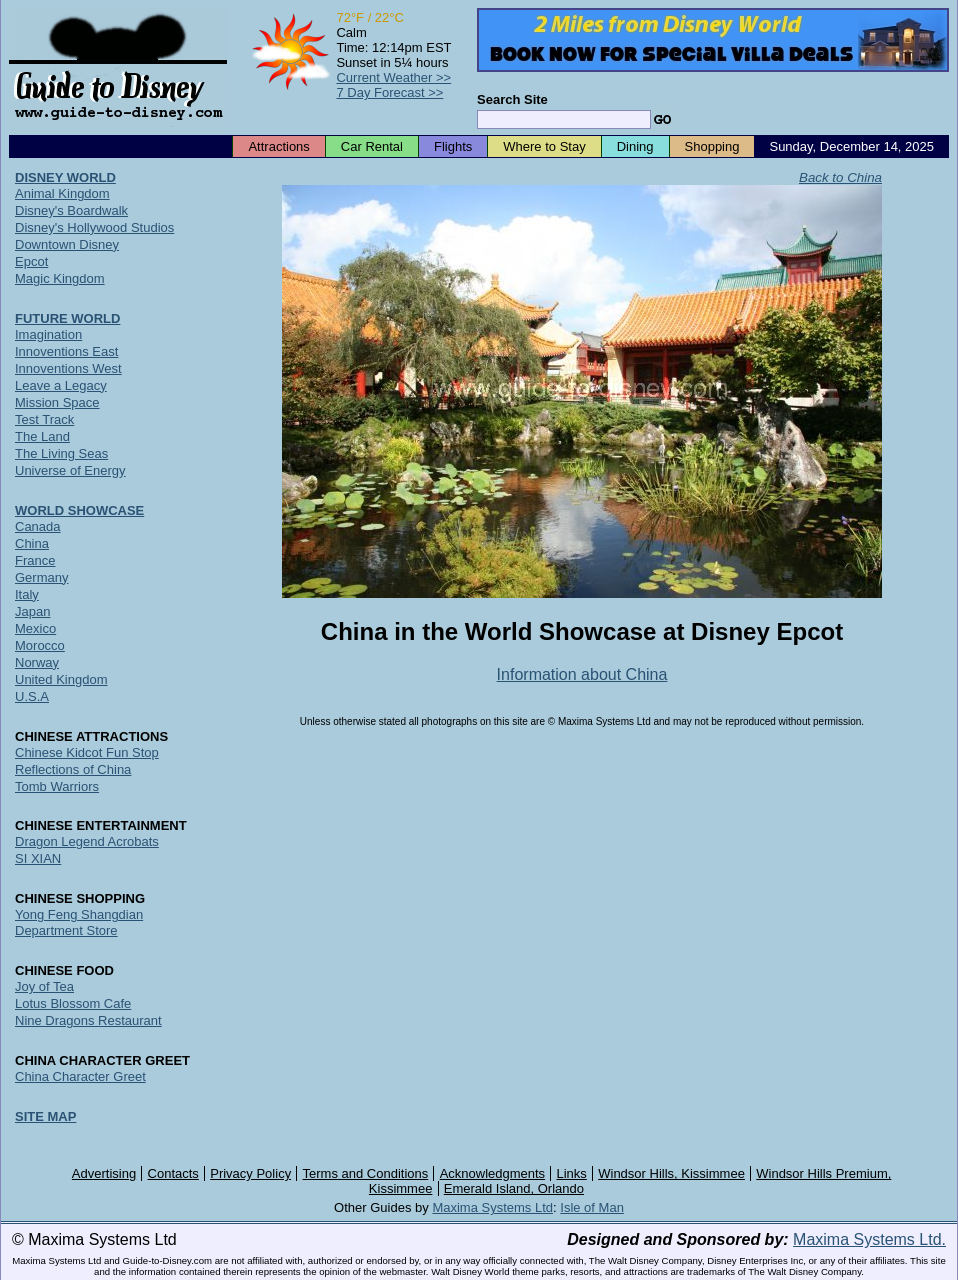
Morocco (40, 645)
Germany (41, 577)
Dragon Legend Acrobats (87, 841)
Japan (32, 611)
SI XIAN (38, 858)
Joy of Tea (44, 986)
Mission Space (57, 402)
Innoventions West (68, 368)
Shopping (712, 146)
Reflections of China (73, 769)
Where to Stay (544, 146)
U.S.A (32, 696)
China (32, 543)
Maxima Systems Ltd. (869, 1239)
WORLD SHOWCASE (79, 510)
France (35, 560)
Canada (38, 526)
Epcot (31, 261)
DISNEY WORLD (65, 177)
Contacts (173, 1173)
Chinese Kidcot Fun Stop (87, 752)
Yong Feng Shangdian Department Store (79, 922)
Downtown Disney (67, 244)
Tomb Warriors (57, 786)
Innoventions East (66, 351)
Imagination (48, 334)
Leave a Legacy (61, 385)
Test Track (44, 419)
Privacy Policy (250, 1173)
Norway (37, 662)
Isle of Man (592, 1207)
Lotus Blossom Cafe (73, 1003)
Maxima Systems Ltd (492, 1207)
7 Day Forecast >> (389, 92)
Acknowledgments (493, 1173)
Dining (635, 146)
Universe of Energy (70, 470)
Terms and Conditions (366, 1173)
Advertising (104, 1173)
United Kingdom (61, 679)
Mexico (35, 628)
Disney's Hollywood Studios (94, 227)
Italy (27, 594)
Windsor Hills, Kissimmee (671, 1173)
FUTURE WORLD (67, 318)
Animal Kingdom (62, 193)
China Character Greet (80, 1076)
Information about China (582, 674)
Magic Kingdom (60, 278)
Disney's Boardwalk (71, 210)
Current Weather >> (393, 77)
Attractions (278, 146)
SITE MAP (45, 1116)
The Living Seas (61, 453)
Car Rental (372, 146)
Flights (453, 146)
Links (572, 1173)
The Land (42, 436)
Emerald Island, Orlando (514, 1188)
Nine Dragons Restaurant (88, 1020)
